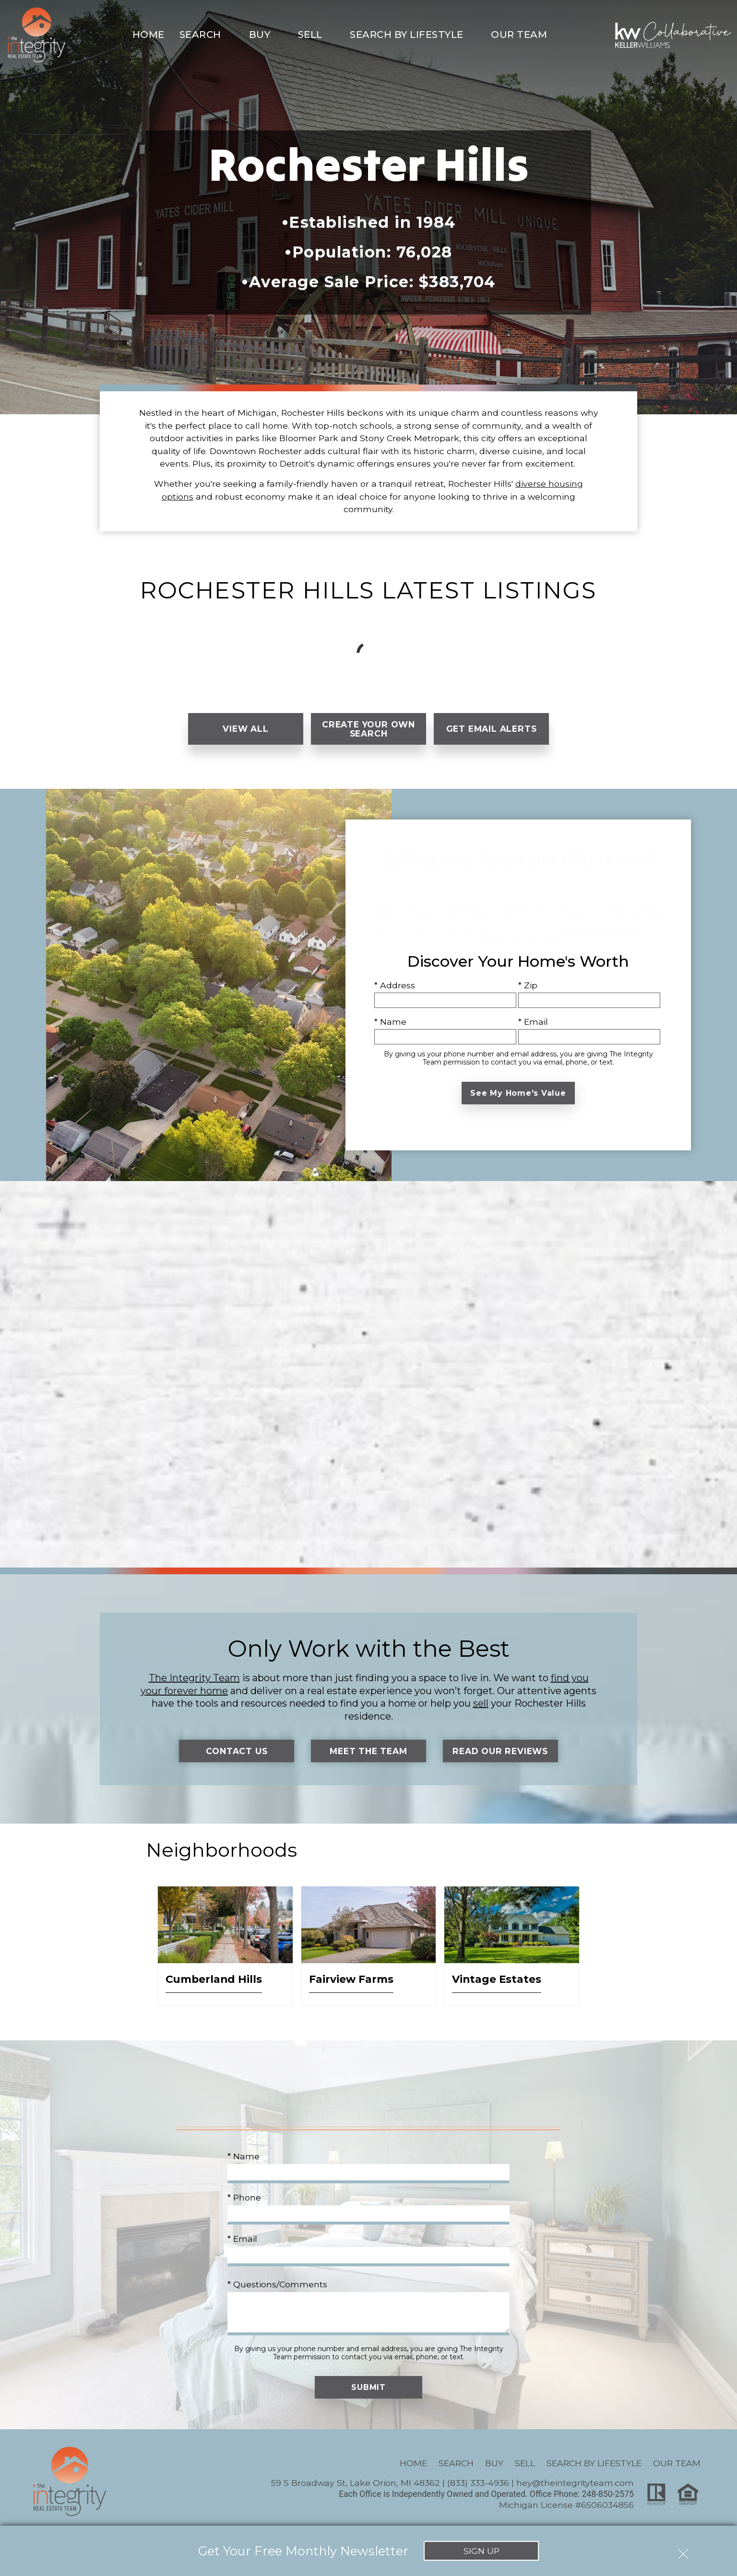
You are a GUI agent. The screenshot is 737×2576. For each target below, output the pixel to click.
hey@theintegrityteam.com (575, 2483)
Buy (494, 2463)
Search (456, 2463)
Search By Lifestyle (594, 2463)
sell (480, 1704)
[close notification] (683, 2550)
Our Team (677, 2463)
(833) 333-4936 (478, 2483)
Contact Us (237, 1751)
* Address (394, 985)
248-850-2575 (608, 2494)
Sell (525, 2463)
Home (148, 34)
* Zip (527, 985)
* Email (533, 1022)
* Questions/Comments (277, 2284)
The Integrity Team (194, 1678)
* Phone (244, 2198)
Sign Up (481, 2551)
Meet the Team (368, 1751)
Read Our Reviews (500, 1751)
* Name (390, 1022)
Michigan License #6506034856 (566, 2505)
